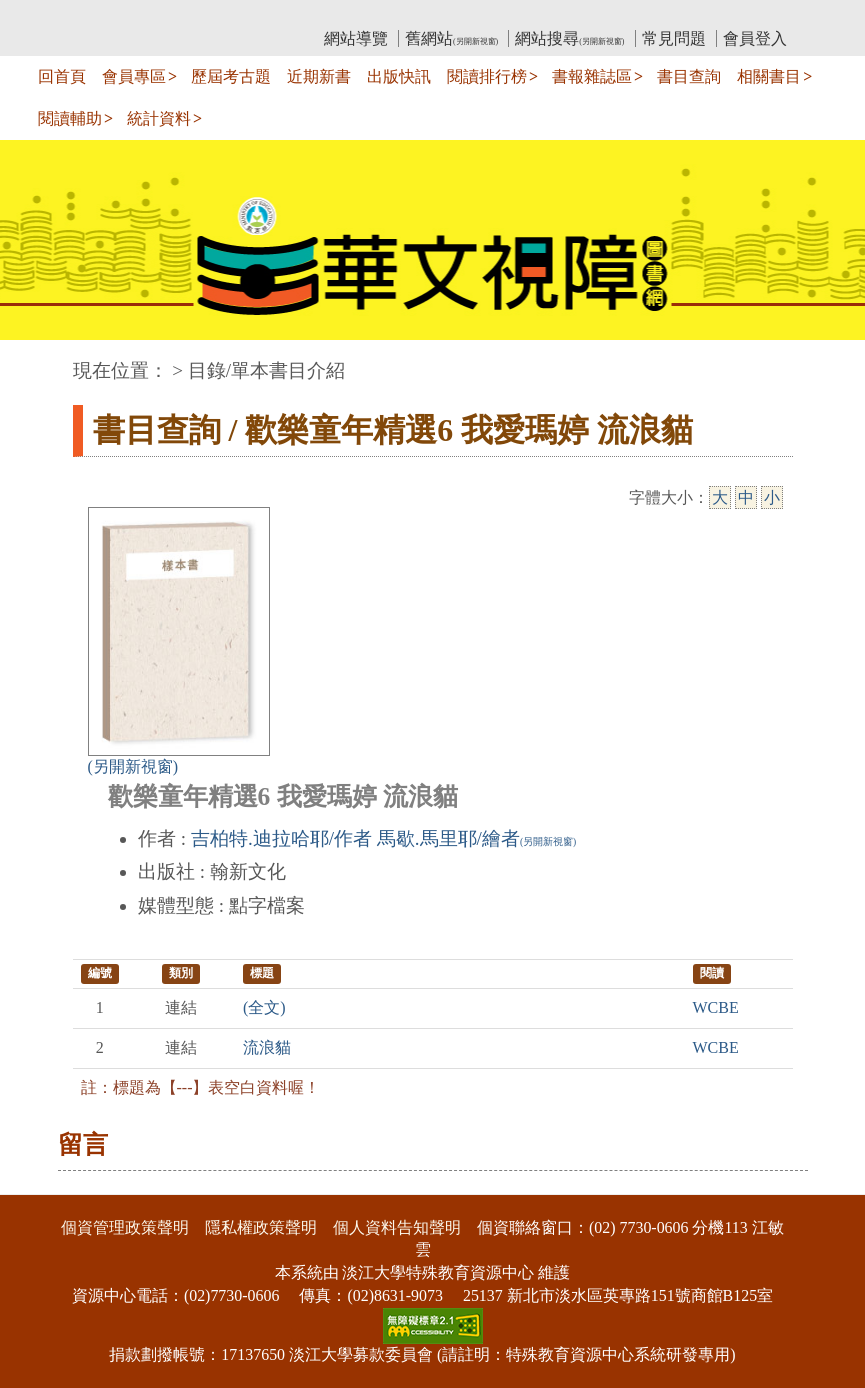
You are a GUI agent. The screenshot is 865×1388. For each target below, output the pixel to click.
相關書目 (769, 76)
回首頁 (62, 76)
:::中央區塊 (38, 360)
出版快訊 (399, 76)
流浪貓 (267, 1047)
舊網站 (451, 38)
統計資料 (159, 118)
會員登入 (755, 38)
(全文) (264, 1007)
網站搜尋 (569, 38)
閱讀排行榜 (487, 76)
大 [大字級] (720, 497)
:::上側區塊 (111, 15)
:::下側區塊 (38, 1181)
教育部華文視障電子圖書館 (250, 15)
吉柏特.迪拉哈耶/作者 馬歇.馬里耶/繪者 (383, 838)
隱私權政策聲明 (261, 1227)
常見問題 (674, 38)
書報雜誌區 (592, 76)
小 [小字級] (772, 497)
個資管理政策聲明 (125, 1227)
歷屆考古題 (231, 76)
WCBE (716, 1007)
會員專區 (134, 76)
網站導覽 (356, 38)
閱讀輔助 (70, 118)
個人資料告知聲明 (397, 1227)
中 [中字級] (746, 497)
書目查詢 (689, 76)
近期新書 (319, 76)
